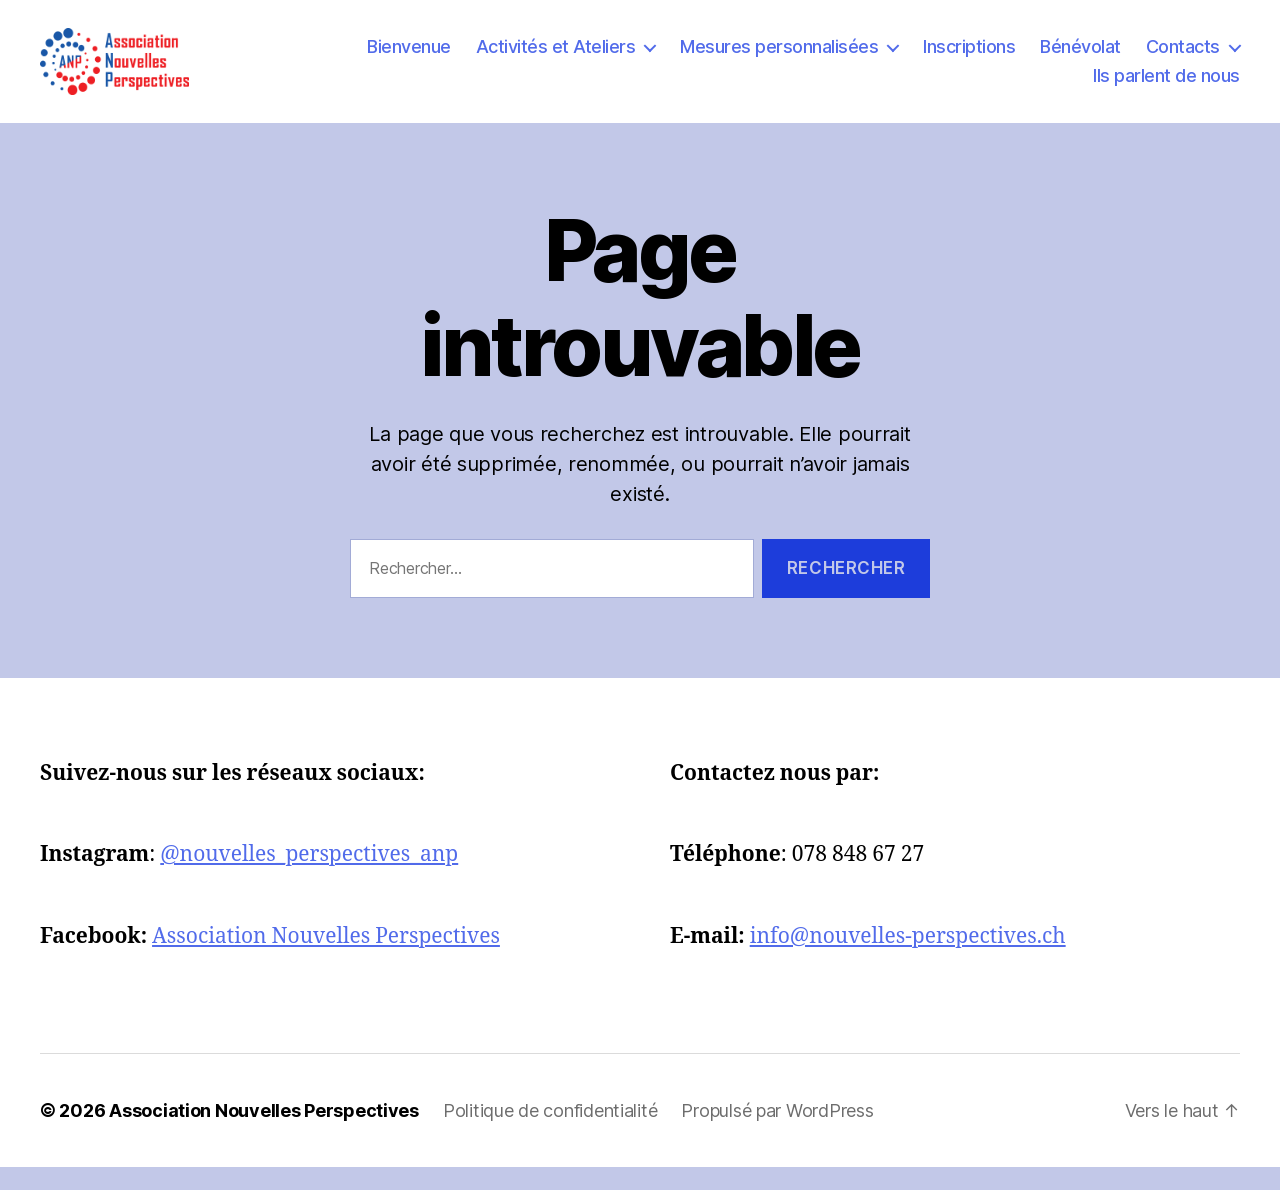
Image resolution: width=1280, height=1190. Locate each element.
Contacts (1183, 57)
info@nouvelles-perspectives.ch (908, 959)
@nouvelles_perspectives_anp (309, 877)
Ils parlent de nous (1166, 87)
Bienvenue (409, 57)
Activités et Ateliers (556, 57)
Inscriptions (969, 57)
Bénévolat (1080, 57)
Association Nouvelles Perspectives (326, 959)
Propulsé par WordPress (777, 1133)
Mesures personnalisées (779, 57)
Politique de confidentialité (550, 1133)
